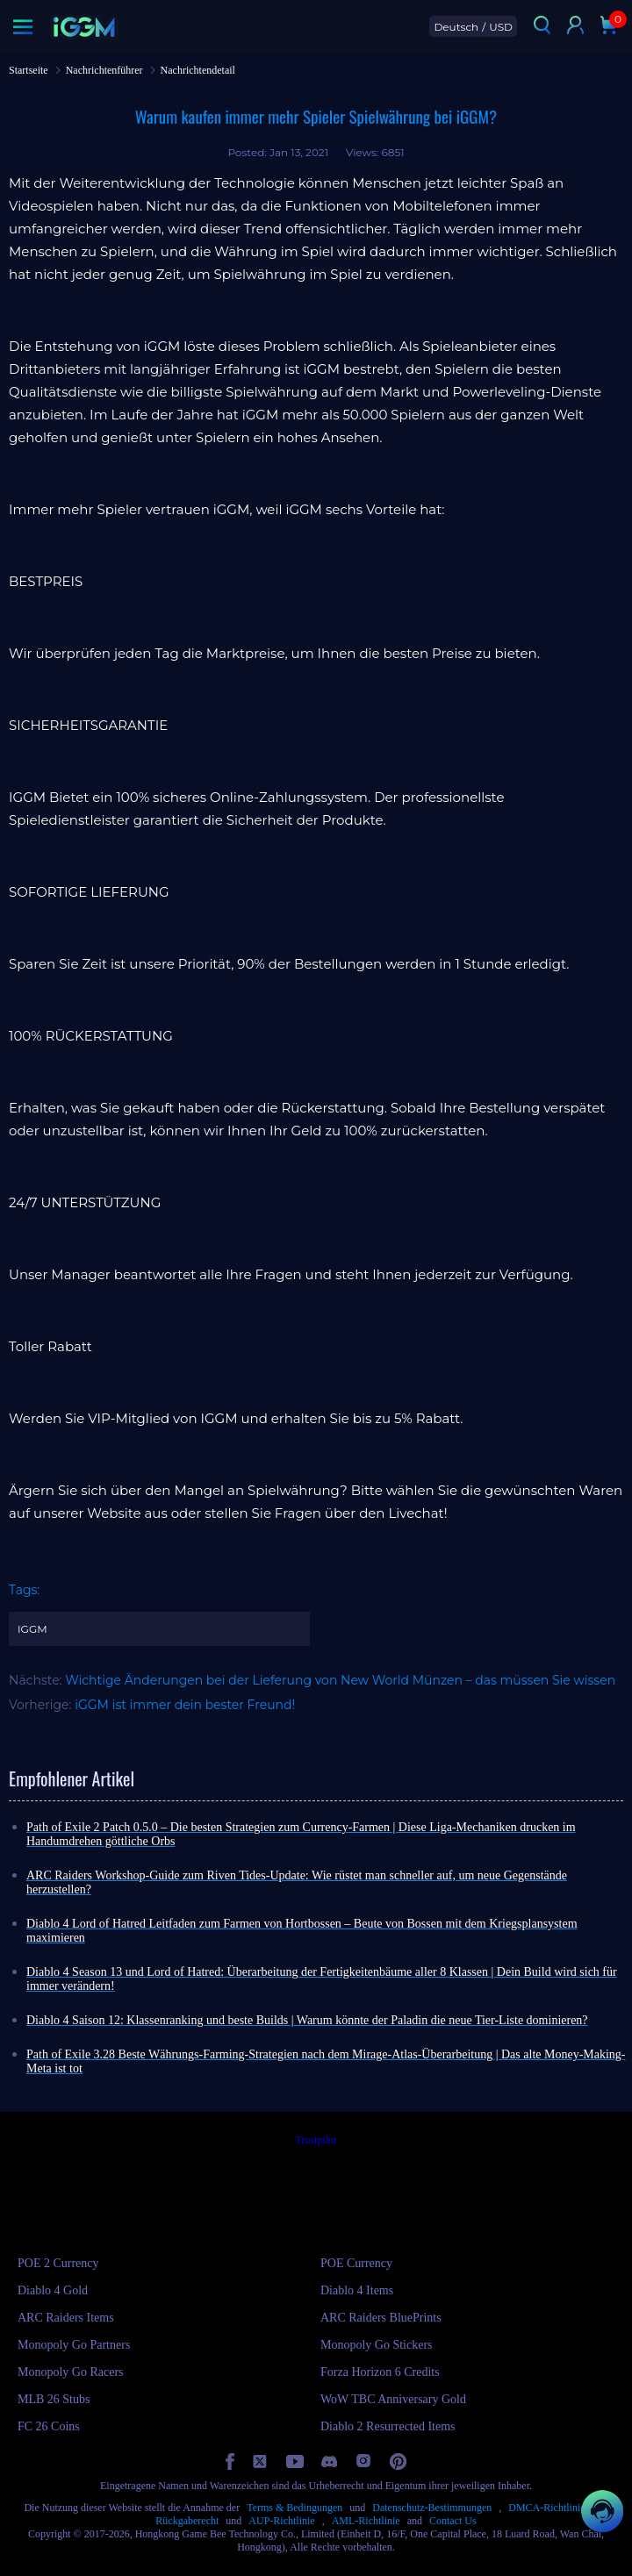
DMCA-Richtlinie (546, 2507)
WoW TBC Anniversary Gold (393, 2399)
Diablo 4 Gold (53, 2290)
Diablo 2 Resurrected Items (388, 2426)
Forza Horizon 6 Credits (380, 2372)
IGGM (32, 1628)
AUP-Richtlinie (281, 2521)
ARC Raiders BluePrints (381, 2317)
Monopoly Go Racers (71, 2372)
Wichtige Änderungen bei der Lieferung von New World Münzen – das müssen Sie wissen (340, 1680)
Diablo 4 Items (356, 2290)
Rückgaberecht (187, 2521)
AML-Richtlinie (366, 2521)
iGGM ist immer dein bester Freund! (185, 1705)
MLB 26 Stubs (54, 2399)
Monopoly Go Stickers (376, 2344)
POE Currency (356, 2263)
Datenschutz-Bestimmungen (432, 2507)
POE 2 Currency (58, 2263)
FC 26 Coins (49, 2426)
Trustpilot (316, 2140)
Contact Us (453, 2521)
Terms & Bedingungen (294, 2507)
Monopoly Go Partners (74, 2344)
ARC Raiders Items (66, 2317)
